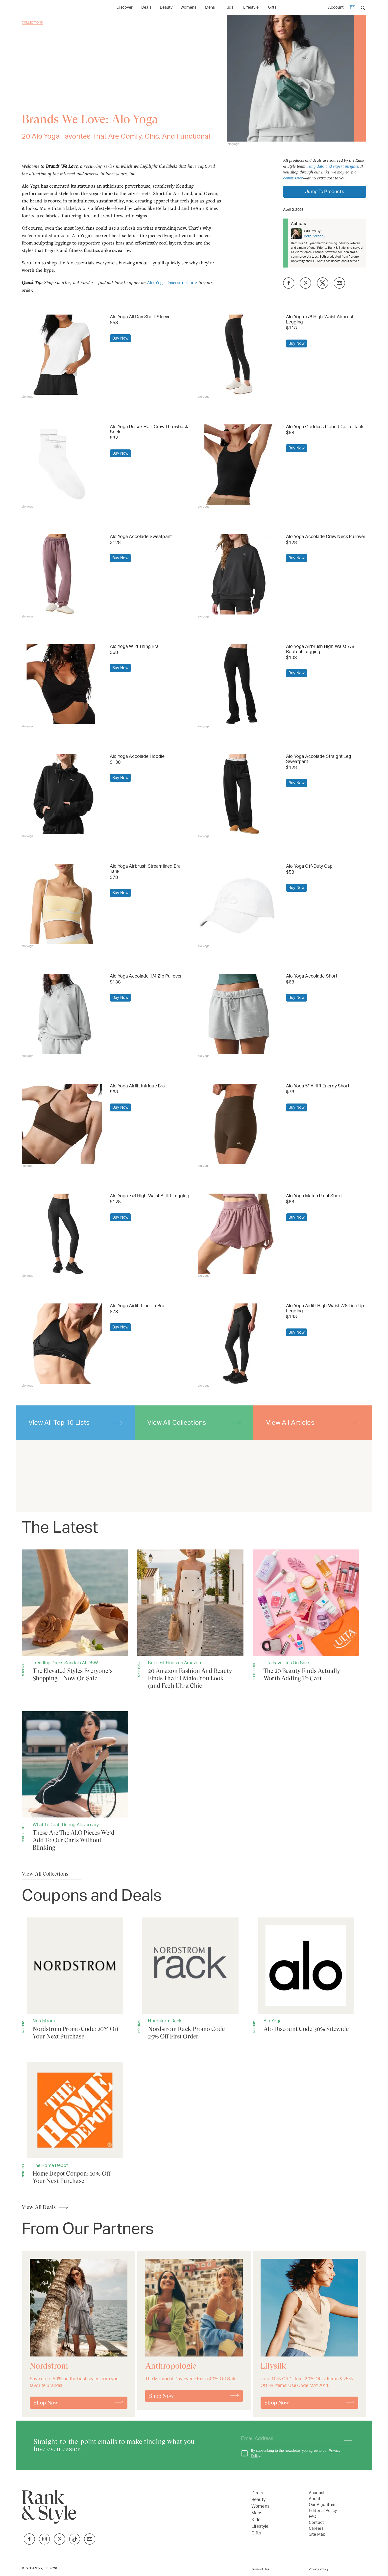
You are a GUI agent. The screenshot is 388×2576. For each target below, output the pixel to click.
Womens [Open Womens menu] (188, 7)
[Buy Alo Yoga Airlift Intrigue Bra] (62, 1124)
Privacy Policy (318, 2569)
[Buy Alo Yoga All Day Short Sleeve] (62, 355)
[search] (363, 7)
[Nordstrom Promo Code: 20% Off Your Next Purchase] (75, 1978)
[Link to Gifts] (272, 7)
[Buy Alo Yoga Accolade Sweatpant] (62, 574)
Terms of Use (260, 2569)
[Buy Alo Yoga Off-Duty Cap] (238, 904)
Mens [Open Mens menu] (210, 7)
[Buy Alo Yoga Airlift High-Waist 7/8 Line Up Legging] (238, 1343)
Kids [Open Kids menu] (229, 7)
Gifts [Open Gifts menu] (272, 7)
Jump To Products (324, 191)
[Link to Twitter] (89, 2543)
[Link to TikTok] (74, 2543)
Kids (256, 2520)
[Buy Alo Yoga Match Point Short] (238, 1234)
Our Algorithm (322, 2505)
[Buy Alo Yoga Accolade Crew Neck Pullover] (238, 574)
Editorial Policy (323, 2511)
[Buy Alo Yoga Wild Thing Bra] (62, 684)
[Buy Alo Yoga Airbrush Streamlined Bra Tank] (62, 904)
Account (336, 7)
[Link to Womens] (188, 7)
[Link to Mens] (210, 7)
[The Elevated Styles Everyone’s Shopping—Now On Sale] (75, 1615)
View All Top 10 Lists (75, 1423)
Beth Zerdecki (315, 236)
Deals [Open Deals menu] (146, 7)
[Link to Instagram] (44, 2543)
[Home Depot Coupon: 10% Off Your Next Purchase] (75, 2123)
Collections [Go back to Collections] (32, 22)
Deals (257, 2493)
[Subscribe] (345, 2439)
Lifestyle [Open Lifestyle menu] (251, 7)
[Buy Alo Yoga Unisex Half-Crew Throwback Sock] (62, 464)
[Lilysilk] (309, 2334)
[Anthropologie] (194, 2330)
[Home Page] (45, 7)
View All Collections (194, 1423)
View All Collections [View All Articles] (45, 1874)
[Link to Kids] (229, 7)
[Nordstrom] (78, 2334)
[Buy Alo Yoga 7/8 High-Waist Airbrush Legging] (238, 355)
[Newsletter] (353, 8)
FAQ (312, 2517)
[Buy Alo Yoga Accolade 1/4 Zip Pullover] (62, 1014)
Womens (260, 2506)
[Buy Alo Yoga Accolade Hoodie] (62, 794)
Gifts (256, 2533)
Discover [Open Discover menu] (125, 7)
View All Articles (313, 1423)
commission (293, 178)
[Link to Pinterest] (59, 2543)
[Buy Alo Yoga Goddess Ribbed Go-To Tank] (238, 464)
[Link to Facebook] (29, 2543)
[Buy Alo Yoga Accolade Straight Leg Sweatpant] (238, 794)
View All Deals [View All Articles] (39, 2207)
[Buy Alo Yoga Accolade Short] (238, 1014)
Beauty (258, 2500)
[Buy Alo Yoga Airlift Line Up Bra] (62, 1343)
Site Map (317, 2534)
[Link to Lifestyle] (251, 7)
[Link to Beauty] (166, 7)
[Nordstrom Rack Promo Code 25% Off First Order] (190, 1978)
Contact (316, 2523)
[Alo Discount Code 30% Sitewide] (306, 1975)
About (314, 2499)
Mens (257, 2513)
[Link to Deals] (146, 7)
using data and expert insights (332, 166)
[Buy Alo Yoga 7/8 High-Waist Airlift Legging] (62, 1234)
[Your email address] (288, 2439)
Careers (316, 2528)
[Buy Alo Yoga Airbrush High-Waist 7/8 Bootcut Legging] (238, 684)
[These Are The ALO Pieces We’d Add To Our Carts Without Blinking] (75, 1781)
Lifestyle (259, 2526)
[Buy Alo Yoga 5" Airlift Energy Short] (238, 1124)
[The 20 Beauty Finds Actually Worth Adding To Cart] (306, 1615)
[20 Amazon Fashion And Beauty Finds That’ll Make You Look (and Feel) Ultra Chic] (190, 1619)
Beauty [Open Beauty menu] (166, 7)
